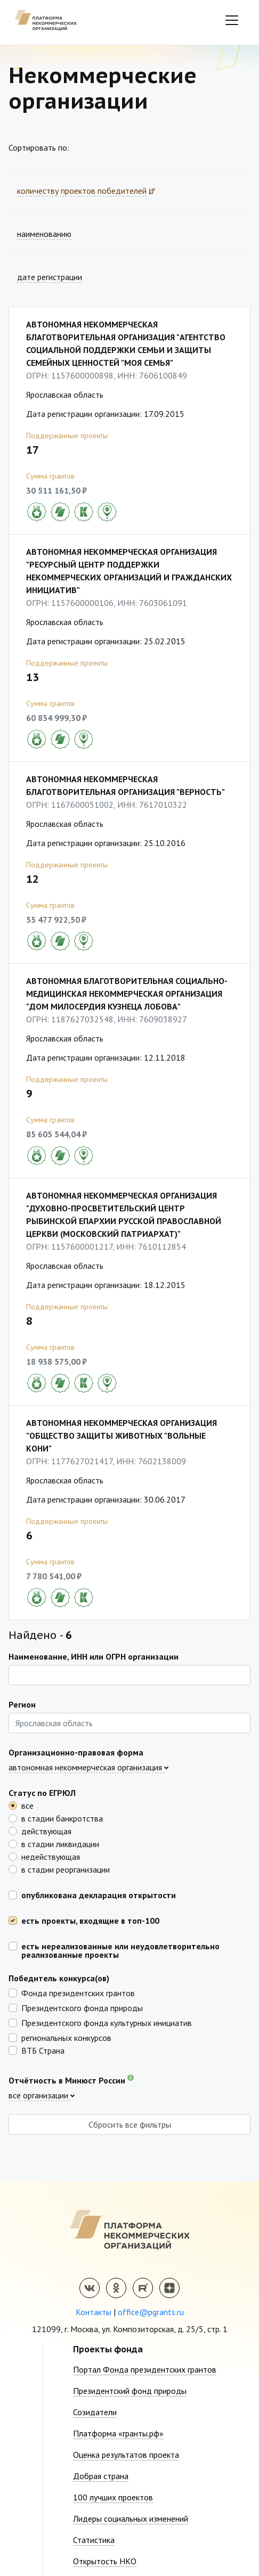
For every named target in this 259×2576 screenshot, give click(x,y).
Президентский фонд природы (130, 2390)
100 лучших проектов (113, 2497)
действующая (46, 1830)
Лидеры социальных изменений (130, 2518)
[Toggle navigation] (231, 20)
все (27, 1805)
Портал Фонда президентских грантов (144, 2369)
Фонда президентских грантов (78, 1992)
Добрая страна (100, 2476)
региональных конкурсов (66, 2037)
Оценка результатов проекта (126, 2454)
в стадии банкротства (62, 1818)
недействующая (50, 1856)
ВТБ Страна (42, 2050)
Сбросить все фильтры (129, 2124)
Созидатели (95, 2412)
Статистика (94, 2539)
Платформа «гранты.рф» (118, 2433)
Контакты (93, 2312)
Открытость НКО (104, 2561)
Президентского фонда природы (82, 2007)
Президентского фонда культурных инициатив (106, 2022)
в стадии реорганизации (65, 1869)
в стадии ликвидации (60, 1843)
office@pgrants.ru (151, 2312)
